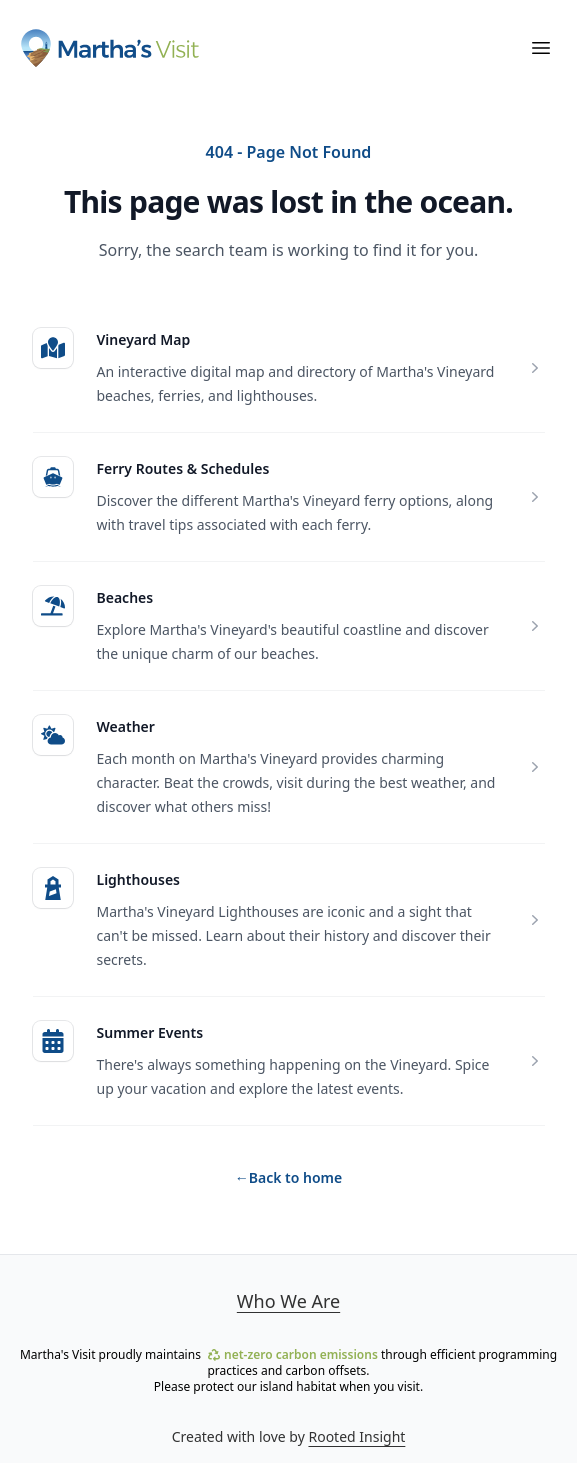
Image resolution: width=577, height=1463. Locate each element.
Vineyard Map (144, 339)
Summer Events (150, 1032)
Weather (126, 726)
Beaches (125, 597)
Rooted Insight (356, 1436)
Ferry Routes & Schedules (183, 468)
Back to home (288, 1177)
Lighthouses (138, 879)
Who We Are (288, 1301)
